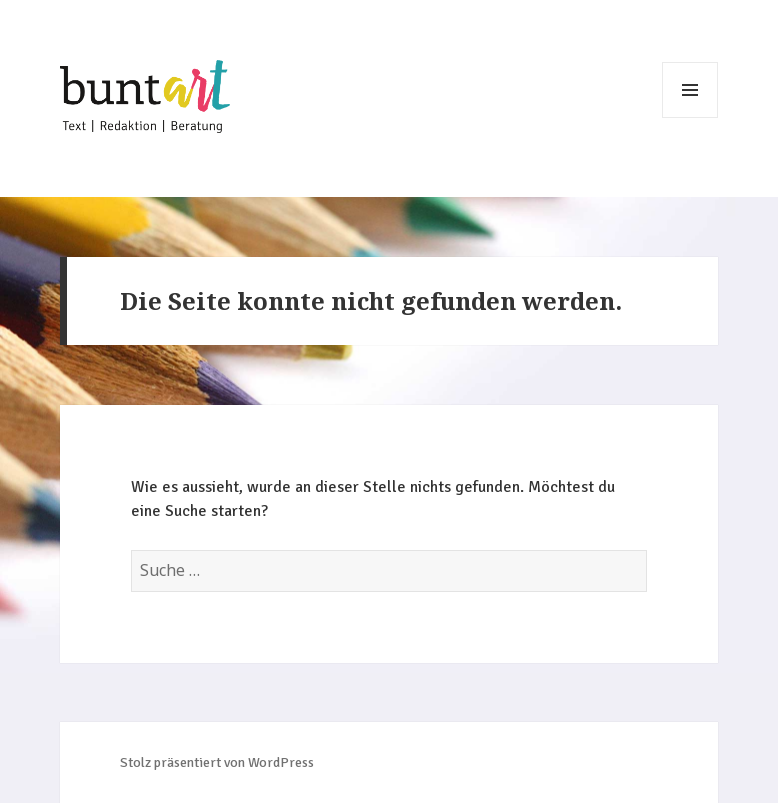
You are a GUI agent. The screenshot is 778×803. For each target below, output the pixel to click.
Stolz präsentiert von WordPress (217, 762)
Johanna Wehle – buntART (145, 99)
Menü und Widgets (690, 90)
